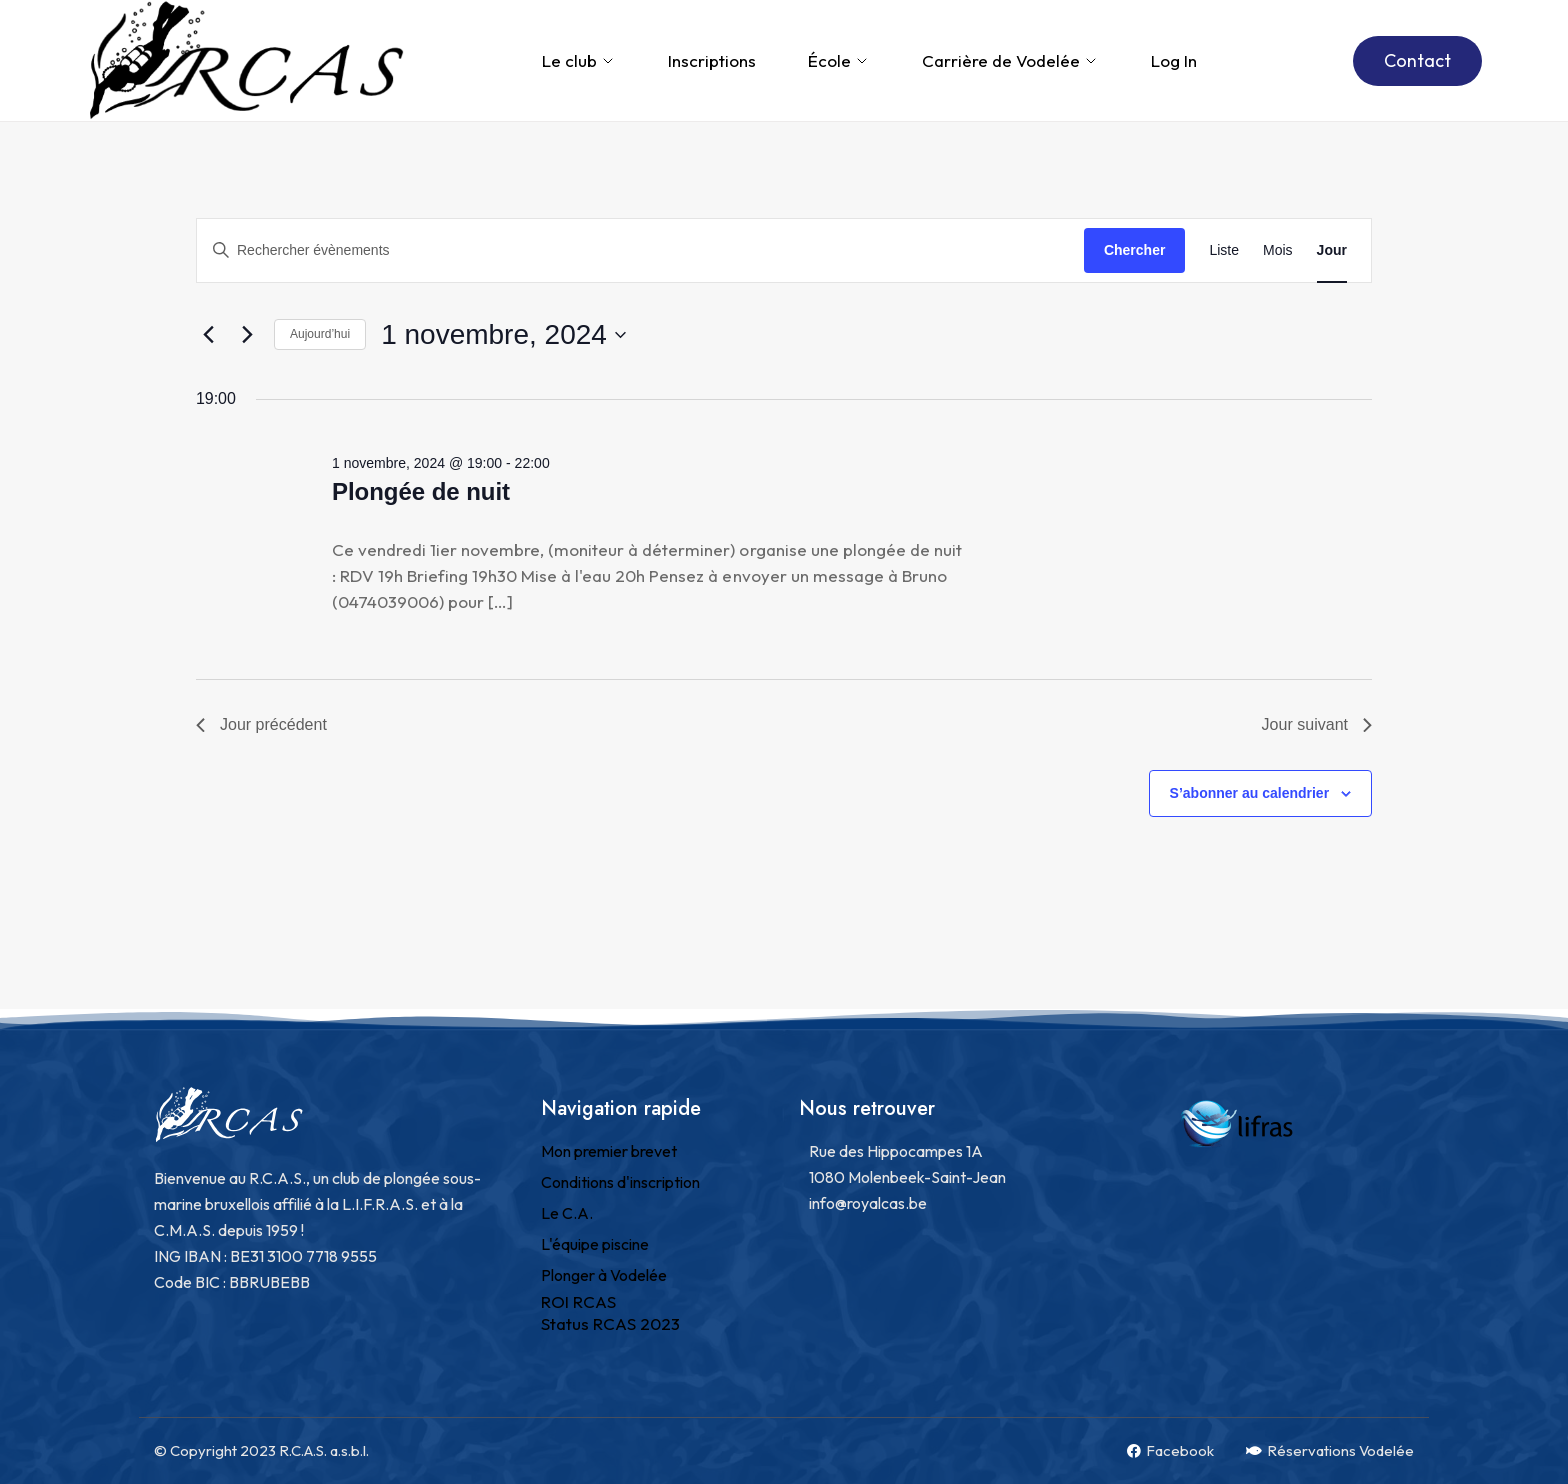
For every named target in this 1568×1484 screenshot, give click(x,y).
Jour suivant (1317, 724)
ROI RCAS (578, 1301)
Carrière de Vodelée (1010, 60)
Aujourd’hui (320, 334)
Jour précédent (261, 724)
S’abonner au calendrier (1250, 793)
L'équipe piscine (595, 1244)
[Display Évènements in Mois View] (1278, 250)
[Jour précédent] (208, 335)
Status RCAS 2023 (610, 1323)
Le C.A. (567, 1213)
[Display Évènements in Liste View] (1224, 250)
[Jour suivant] (247, 335)
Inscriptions (712, 60)
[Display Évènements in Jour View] (1332, 250)
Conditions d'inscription (620, 1182)
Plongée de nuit (421, 491)
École (839, 60)
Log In (1174, 60)
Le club (579, 60)
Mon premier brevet (609, 1151)
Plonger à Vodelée (604, 1275)
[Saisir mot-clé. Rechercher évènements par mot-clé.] (640, 250)
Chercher (1134, 250)
